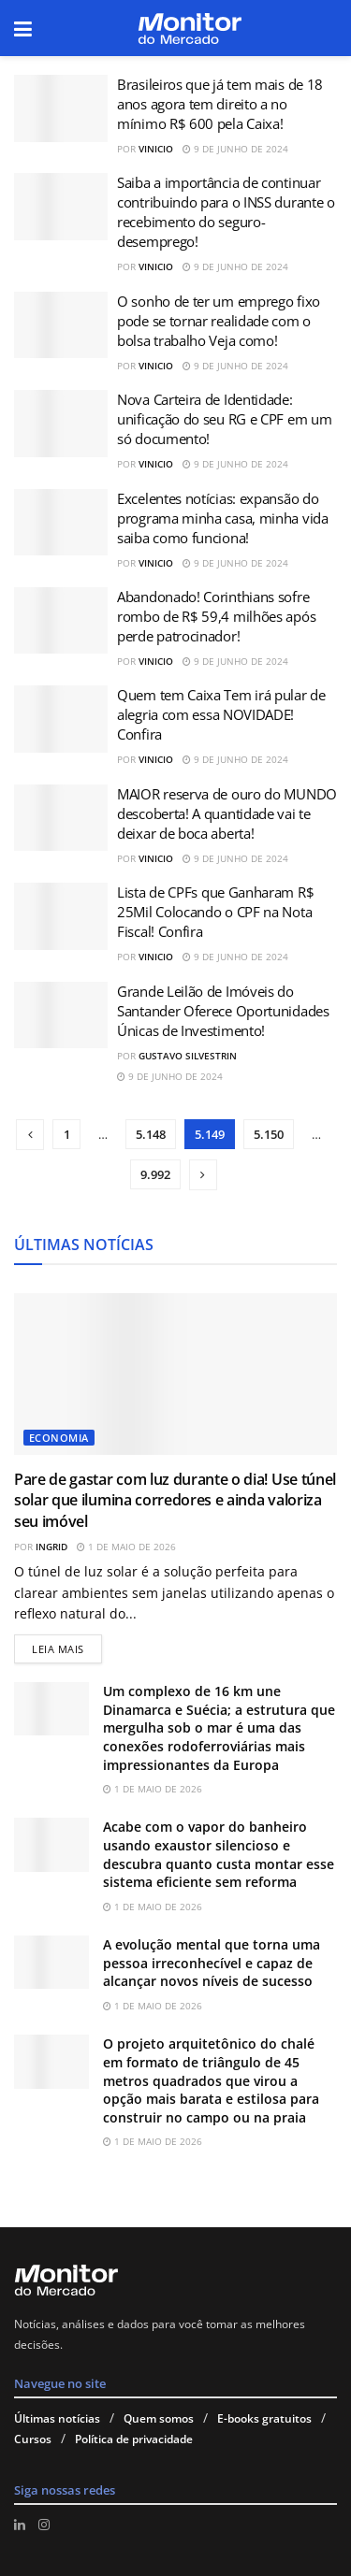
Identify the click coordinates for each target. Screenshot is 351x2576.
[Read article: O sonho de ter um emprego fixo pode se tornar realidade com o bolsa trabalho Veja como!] (61, 325)
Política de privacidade (134, 2439)
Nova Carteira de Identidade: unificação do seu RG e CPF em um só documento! (224, 419)
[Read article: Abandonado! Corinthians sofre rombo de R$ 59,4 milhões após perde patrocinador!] (61, 621)
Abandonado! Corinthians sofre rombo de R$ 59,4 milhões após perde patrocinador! (216, 616)
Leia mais (67, 1645)
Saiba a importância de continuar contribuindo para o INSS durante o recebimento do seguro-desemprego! (226, 212)
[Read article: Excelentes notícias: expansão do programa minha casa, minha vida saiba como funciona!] (61, 522)
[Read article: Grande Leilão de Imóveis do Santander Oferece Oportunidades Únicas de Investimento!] (61, 1015)
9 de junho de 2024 (235, 148)
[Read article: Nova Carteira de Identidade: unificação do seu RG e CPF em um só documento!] (61, 423)
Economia (59, 1438)
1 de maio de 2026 (126, 1546)
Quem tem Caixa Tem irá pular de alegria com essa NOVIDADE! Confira (221, 714)
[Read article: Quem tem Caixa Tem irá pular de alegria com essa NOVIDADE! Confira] (61, 719)
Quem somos (159, 2418)
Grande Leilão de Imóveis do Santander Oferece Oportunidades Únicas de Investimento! (223, 1011)
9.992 (155, 1174)
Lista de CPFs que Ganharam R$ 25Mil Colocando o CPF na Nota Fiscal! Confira (215, 912)
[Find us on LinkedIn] (19, 2524)
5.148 (151, 1134)
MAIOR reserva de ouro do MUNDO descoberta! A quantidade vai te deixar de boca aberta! (227, 813)
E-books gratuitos (264, 2418)
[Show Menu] (23, 28)
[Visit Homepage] (189, 28)
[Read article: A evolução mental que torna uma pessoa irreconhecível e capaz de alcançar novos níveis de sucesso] (51, 1962)
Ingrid (51, 1546)
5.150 (269, 1134)
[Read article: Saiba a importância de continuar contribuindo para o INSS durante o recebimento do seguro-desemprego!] (61, 206)
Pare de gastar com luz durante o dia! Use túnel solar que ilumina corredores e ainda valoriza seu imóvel (175, 1500)
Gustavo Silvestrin (188, 1055)
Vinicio (156, 148)
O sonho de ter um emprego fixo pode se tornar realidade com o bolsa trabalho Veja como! (218, 321)
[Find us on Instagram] (44, 2524)
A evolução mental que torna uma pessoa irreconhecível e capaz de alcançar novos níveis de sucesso (211, 1963)
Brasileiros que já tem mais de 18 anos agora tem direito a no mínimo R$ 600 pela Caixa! (220, 104)
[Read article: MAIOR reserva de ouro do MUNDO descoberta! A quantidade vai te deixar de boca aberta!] (61, 818)
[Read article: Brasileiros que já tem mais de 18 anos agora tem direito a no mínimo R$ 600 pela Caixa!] (61, 108)
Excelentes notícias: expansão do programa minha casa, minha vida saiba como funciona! (223, 518)
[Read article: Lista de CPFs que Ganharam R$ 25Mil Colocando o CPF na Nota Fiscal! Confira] (61, 916)
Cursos (32, 2439)
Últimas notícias (57, 2418)
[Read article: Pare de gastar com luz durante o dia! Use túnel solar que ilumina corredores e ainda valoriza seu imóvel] (175, 1374)
